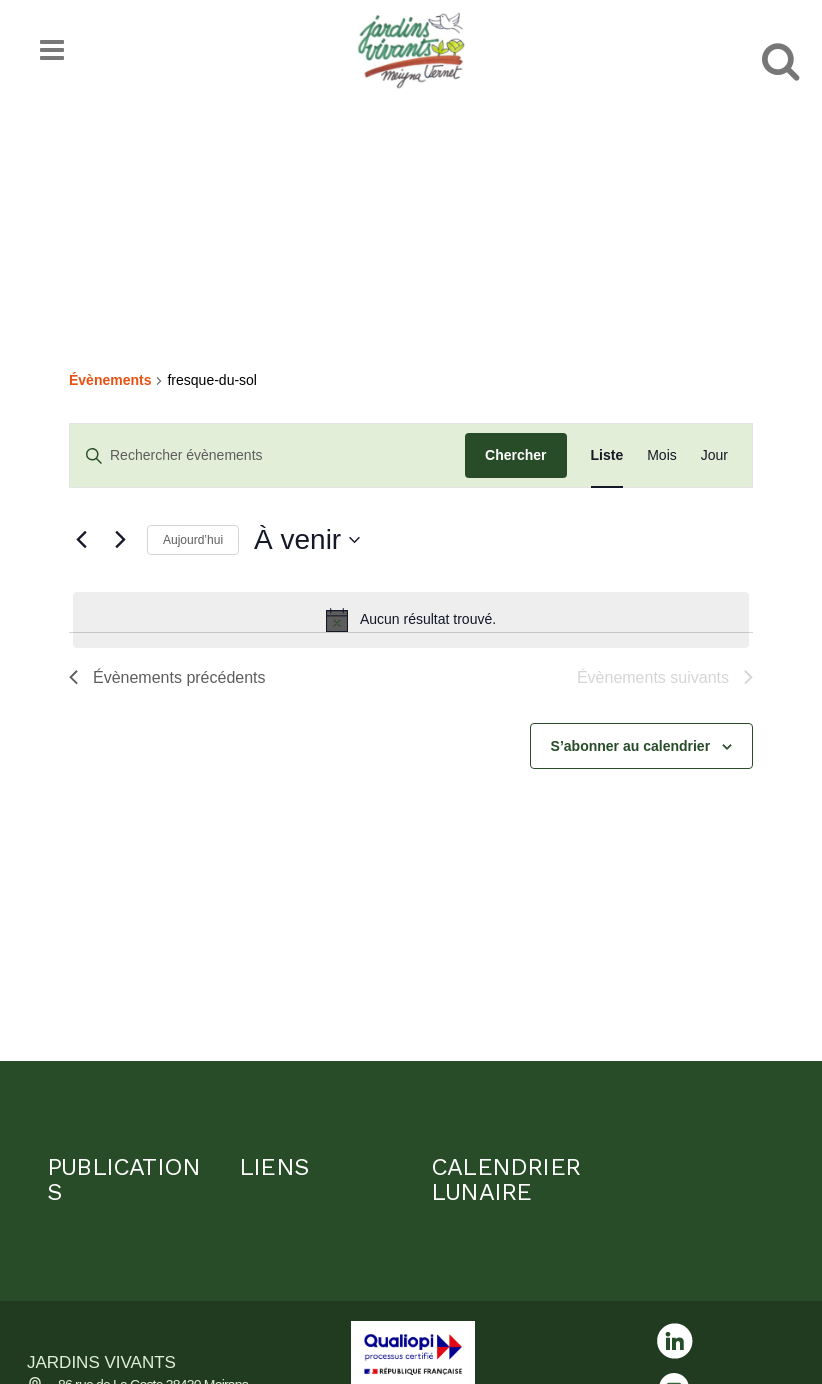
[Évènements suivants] (120, 540)
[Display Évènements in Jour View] (714, 455)
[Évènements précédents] (81, 540)
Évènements (110, 380)
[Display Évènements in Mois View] (662, 455)
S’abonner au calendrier (631, 746)
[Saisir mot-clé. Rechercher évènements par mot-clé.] (267, 455)
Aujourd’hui (193, 540)
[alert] (411, 620)
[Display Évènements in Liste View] (607, 455)
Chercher (515, 455)
